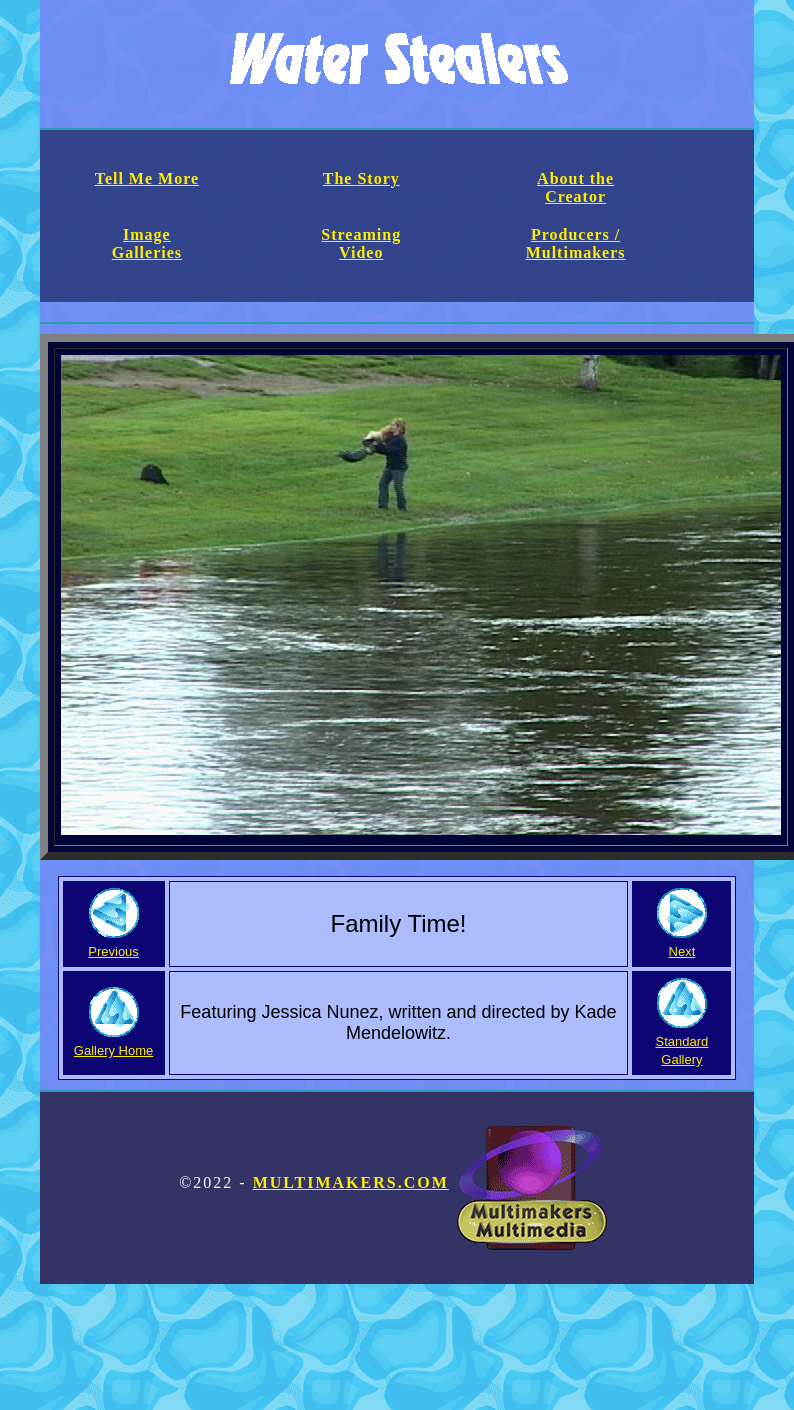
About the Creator (575, 187)
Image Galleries (147, 243)
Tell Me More (147, 178)
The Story (361, 178)
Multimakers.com (430, 1182)
